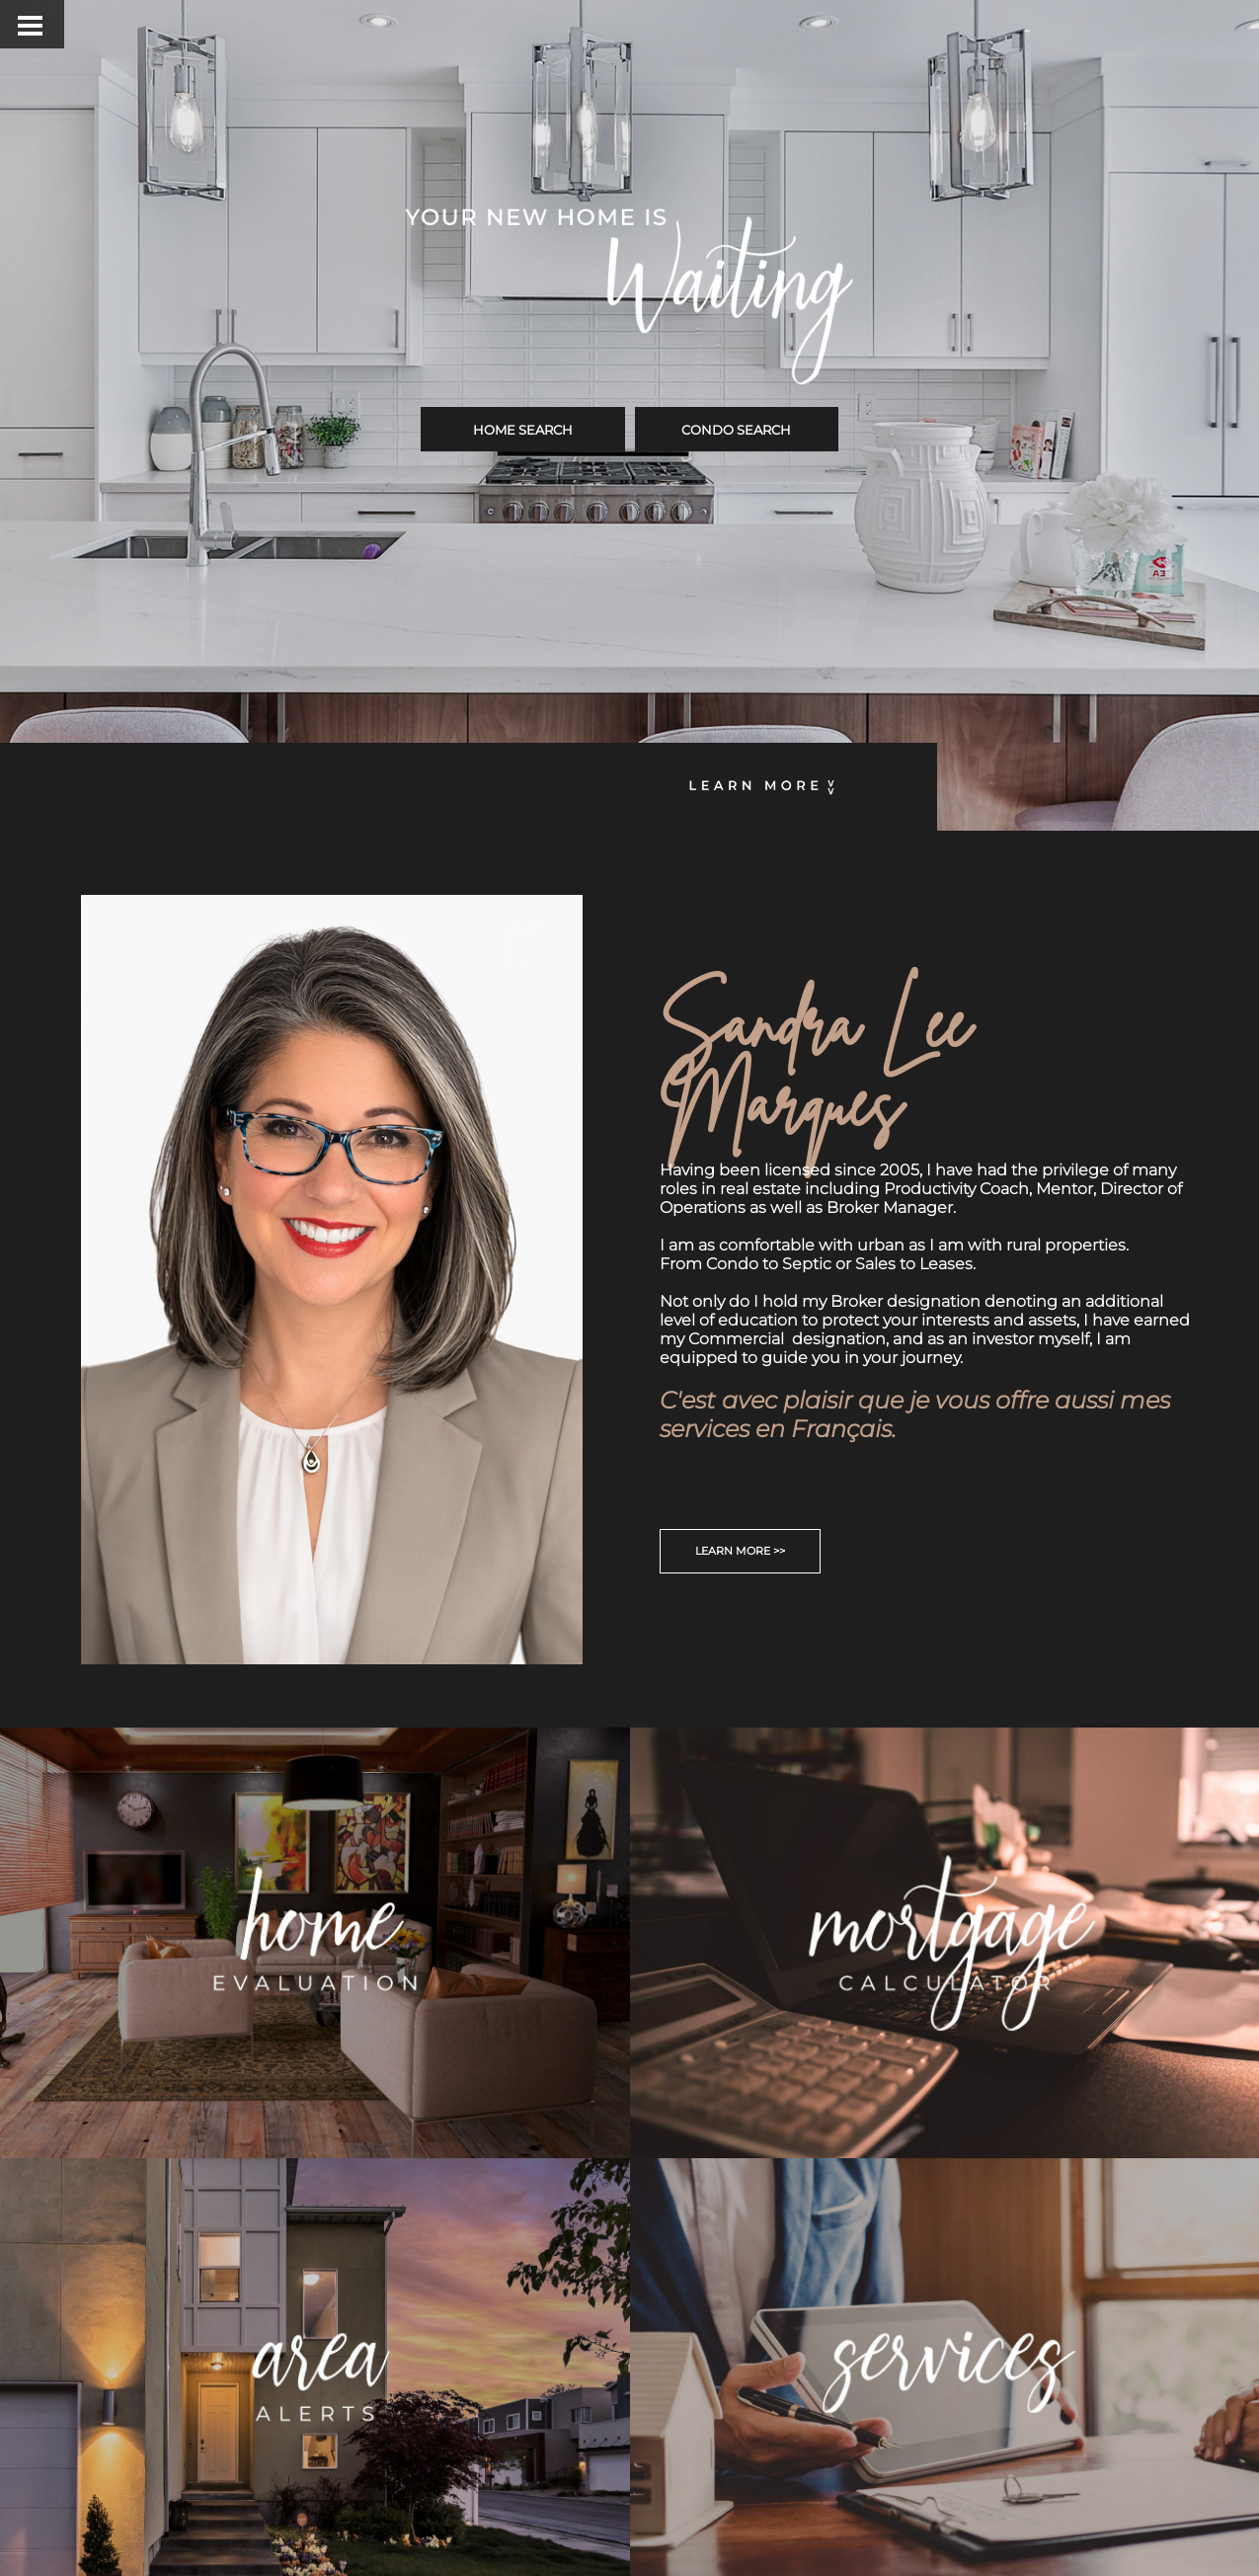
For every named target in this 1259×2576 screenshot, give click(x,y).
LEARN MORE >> (740, 1551)
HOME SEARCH (523, 430)
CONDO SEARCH (736, 430)
